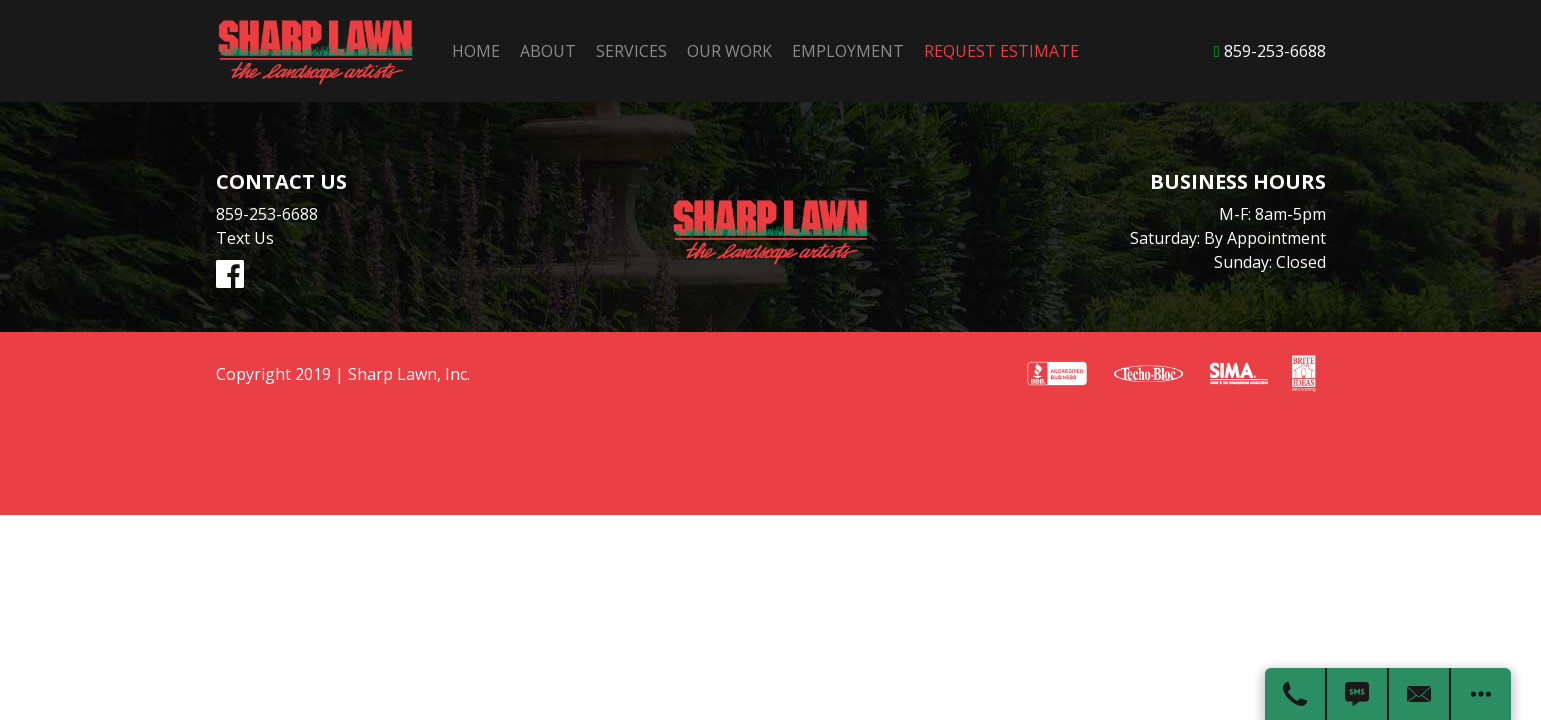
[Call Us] (1296, 694)
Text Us (245, 238)
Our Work (727, 51)
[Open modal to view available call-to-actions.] (1481, 694)
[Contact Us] (1420, 694)
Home (474, 51)
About (546, 51)
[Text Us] (1358, 694)
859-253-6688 (1275, 51)
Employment (846, 51)
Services (629, 51)
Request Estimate (999, 51)
